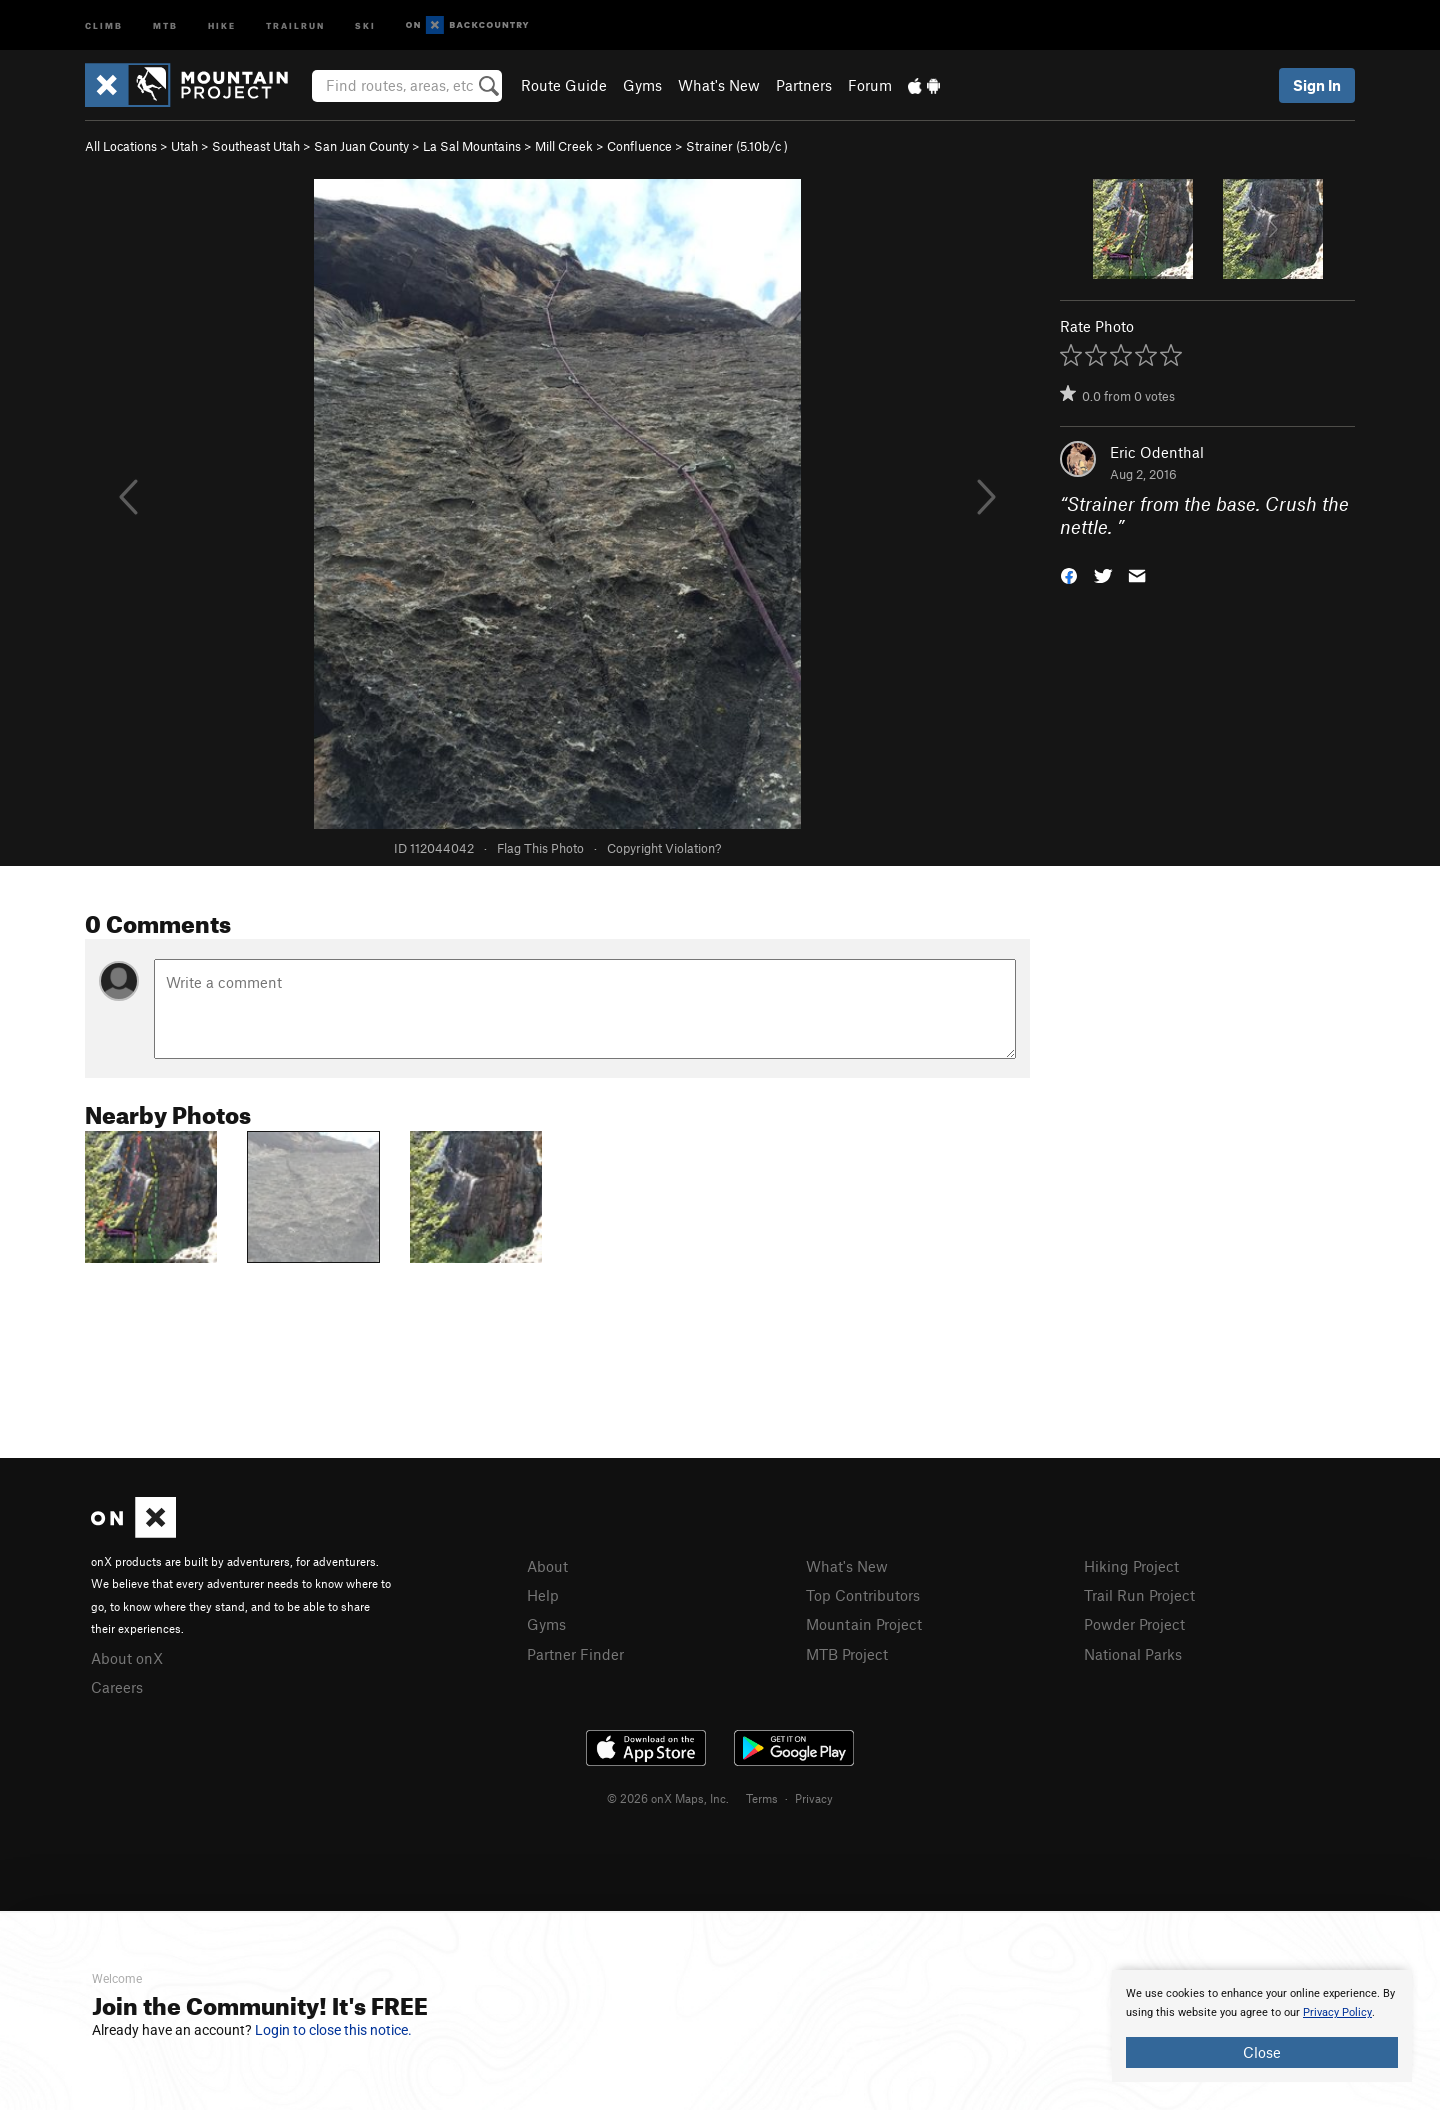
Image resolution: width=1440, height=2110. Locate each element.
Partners (804, 85)
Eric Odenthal (1157, 452)
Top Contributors (863, 1595)
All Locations (121, 146)
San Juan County (361, 146)
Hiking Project (1131, 1566)
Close (1262, 2052)
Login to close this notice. (333, 2030)
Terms (762, 1798)
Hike (222, 24)
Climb (104, 24)
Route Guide (564, 85)
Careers (117, 1687)
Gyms (642, 85)
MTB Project (847, 1654)
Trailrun (295, 24)
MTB (165, 24)
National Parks (1133, 1654)
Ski (365, 24)
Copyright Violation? (664, 848)
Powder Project (1134, 1624)
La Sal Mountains (472, 146)
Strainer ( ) (737, 146)
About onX (127, 1658)
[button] (1069, 573)
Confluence (639, 146)
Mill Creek (564, 146)
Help (543, 1595)
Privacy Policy (1337, 2012)
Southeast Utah (256, 146)
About (547, 1566)
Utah (184, 146)
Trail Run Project (1139, 1595)
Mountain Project (864, 1624)
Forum (870, 85)
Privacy (814, 1798)
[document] (1262, 2026)
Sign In (1317, 85)
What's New (719, 85)
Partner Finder (575, 1654)
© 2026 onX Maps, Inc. (668, 1798)
